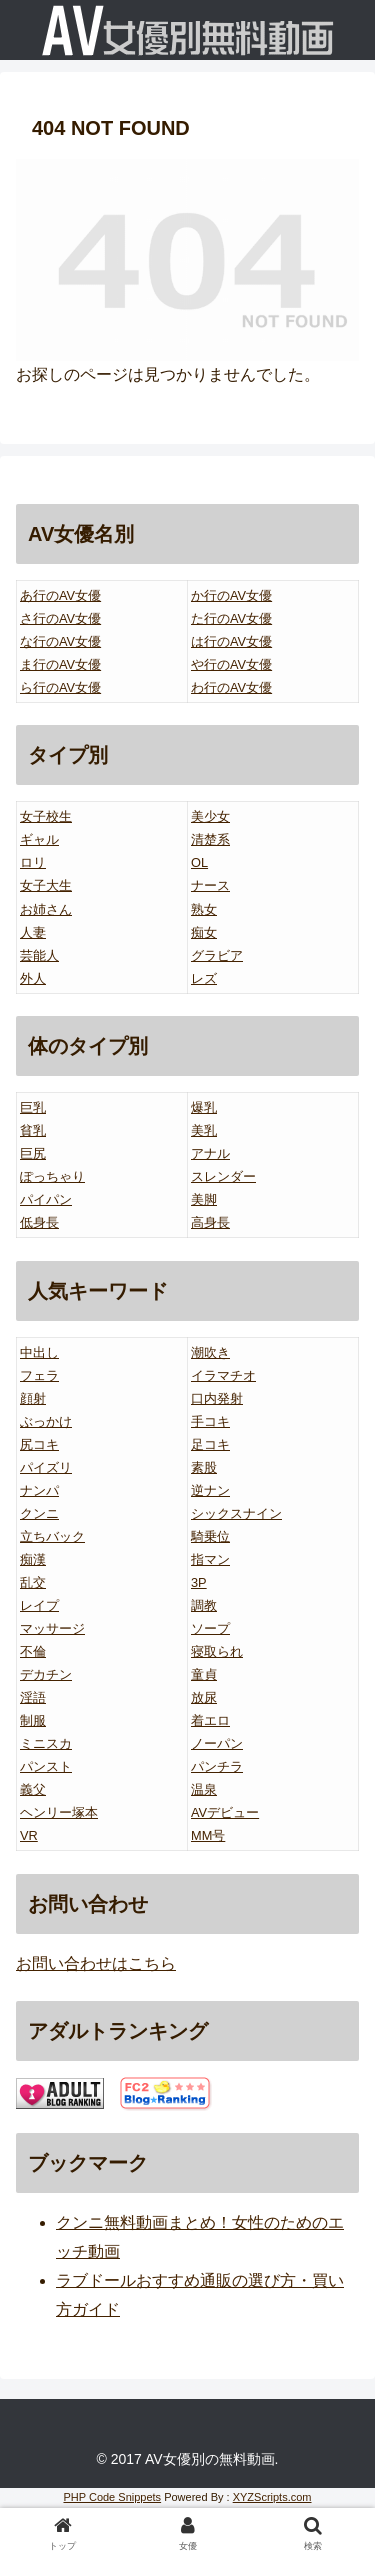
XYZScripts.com (272, 2497)
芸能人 (39, 955)
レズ (204, 978)
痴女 (204, 932)
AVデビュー (225, 1812)
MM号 (208, 1835)
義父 (33, 1789)
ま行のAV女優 (60, 664)
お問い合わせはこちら (96, 1963)
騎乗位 (210, 1536)
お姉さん (46, 909)
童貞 (204, 1674)
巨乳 (33, 1107)
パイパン (46, 1199)
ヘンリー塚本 (59, 1812)
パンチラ (217, 1766)
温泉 (204, 1789)
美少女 (210, 816)
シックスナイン (236, 1513)
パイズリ (46, 1467)
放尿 (204, 1697)
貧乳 (33, 1130)
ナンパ (39, 1490)
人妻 (33, 932)
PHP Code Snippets (112, 2497)
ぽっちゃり (52, 1176)
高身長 (210, 1222)
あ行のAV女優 (60, 595)
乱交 (33, 1582)
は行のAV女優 (231, 641)
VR (29, 1835)
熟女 (204, 909)
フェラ (39, 1375)
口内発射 (217, 1398)
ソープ (210, 1628)
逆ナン (210, 1490)
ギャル (39, 839)
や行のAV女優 (231, 664)
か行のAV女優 (231, 595)
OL (199, 862)
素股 (204, 1467)
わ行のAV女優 (231, 687)
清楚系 (210, 839)
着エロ (210, 1720)
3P (199, 1582)
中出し (39, 1352)
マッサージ (52, 1628)
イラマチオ (223, 1375)
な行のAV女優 (60, 641)
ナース (210, 885)
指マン (210, 1559)
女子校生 (46, 816)
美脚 (204, 1199)
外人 (33, 978)
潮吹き (210, 1352)
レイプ (39, 1605)
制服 (33, 1720)
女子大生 (46, 885)
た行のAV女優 (231, 618)
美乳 (204, 1130)
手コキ (210, 1421)
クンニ (39, 1513)
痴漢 (33, 1559)
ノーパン (217, 1743)
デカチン (46, 1674)
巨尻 (33, 1153)
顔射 (33, 1398)
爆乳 (204, 1107)
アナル (210, 1153)
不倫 (33, 1651)
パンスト (46, 1766)
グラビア (217, 955)
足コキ (210, 1444)
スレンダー (223, 1176)
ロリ (33, 862)
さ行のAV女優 (60, 618)
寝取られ (217, 1651)
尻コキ (39, 1444)
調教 (204, 1605)
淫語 (33, 1697)
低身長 (39, 1222)
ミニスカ (46, 1743)
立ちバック (52, 1536)
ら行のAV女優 (60, 687)
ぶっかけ (46, 1421)
